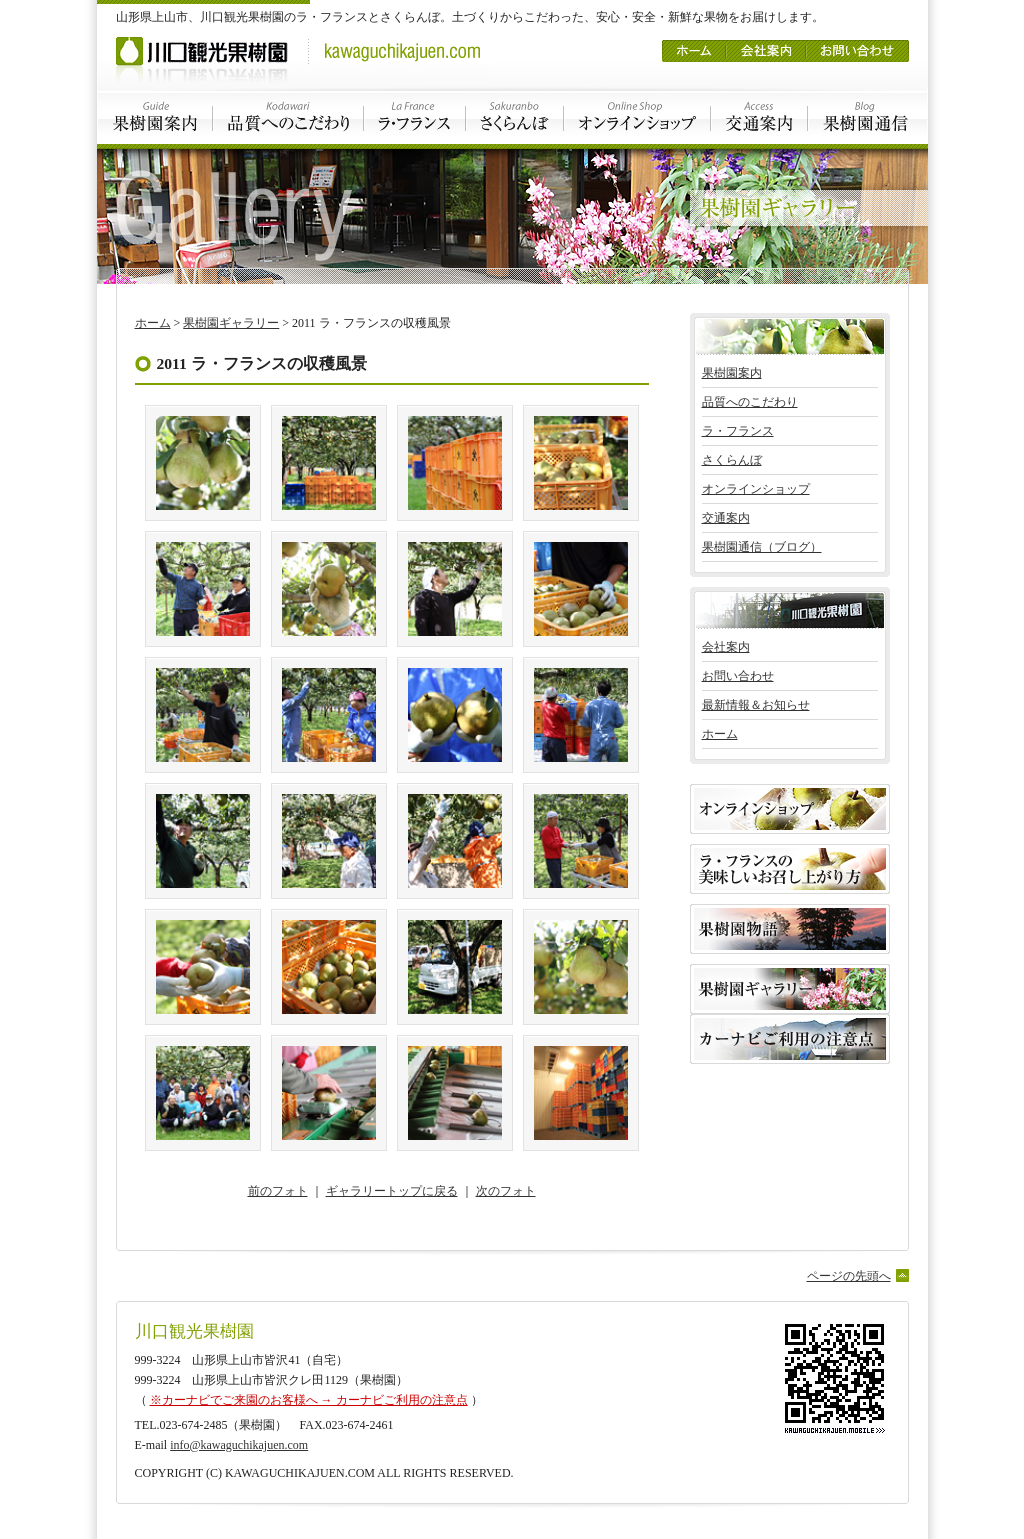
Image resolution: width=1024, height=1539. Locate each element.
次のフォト (506, 1191)
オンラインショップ (637, 117)
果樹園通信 (868, 117)
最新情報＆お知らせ (756, 705)
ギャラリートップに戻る (392, 1191)
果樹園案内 (155, 117)
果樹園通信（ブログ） (762, 547)
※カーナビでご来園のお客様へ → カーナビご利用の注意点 (309, 1400)
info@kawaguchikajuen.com (239, 1445)
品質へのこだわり (288, 117)
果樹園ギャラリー (231, 323)
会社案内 (766, 44)
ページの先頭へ (849, 1276)
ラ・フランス (415, 117)
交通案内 (759, 117)
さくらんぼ (515, 117)
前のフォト (278, 1191)
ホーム (694, 44)
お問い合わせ (857, 44)
